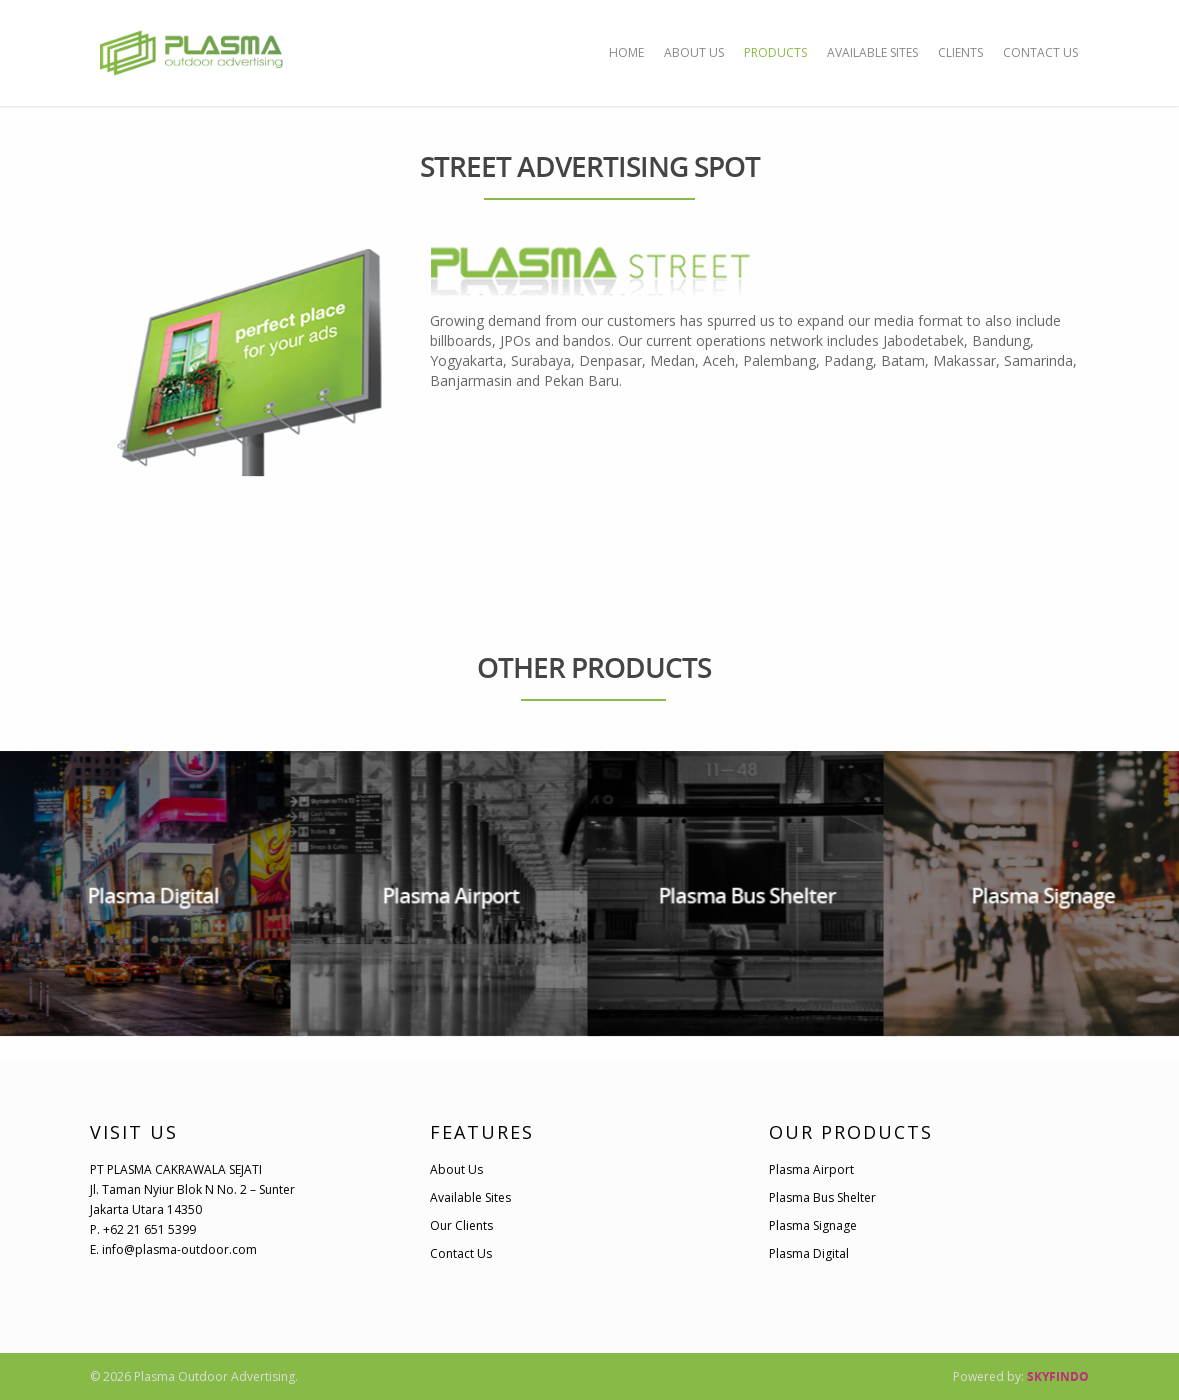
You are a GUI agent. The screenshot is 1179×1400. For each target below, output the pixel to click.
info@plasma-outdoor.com (179, 1249)
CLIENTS (960, 52)
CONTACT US (1040, 52)
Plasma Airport (811, 1169)
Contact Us (461, 1253)
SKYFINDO (1058, 1376)
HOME (626, 52)
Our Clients (461, 1225)
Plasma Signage (813, 1225)
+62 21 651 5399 (149, 1229)
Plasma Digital (809, 1253)
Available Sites (470, 1197)
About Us (456, 1169)
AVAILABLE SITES (872, 52)
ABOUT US (694, 52)
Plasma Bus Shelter (822, 1197)
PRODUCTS (775, 52)
